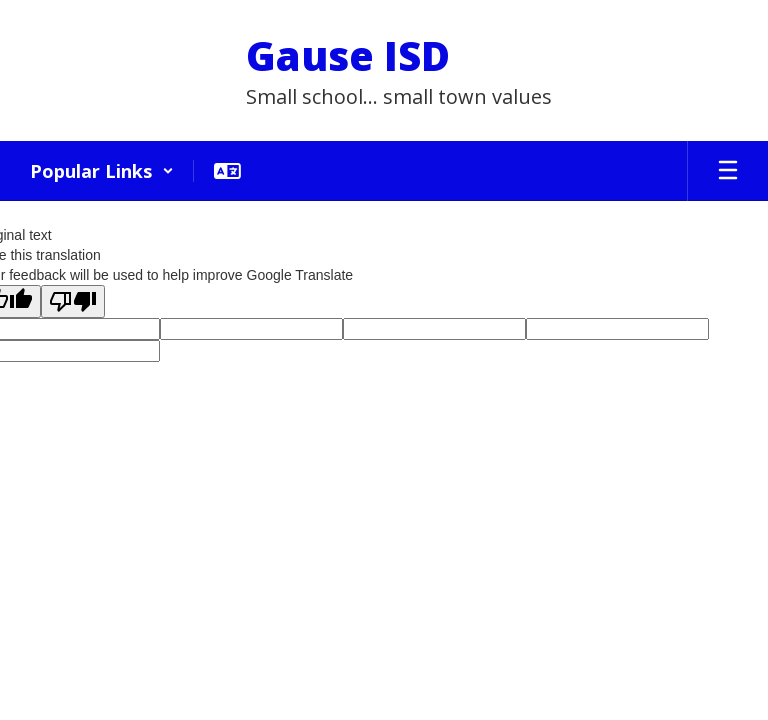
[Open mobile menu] (728, 171)
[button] (102, 171)
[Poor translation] (73, 301)
